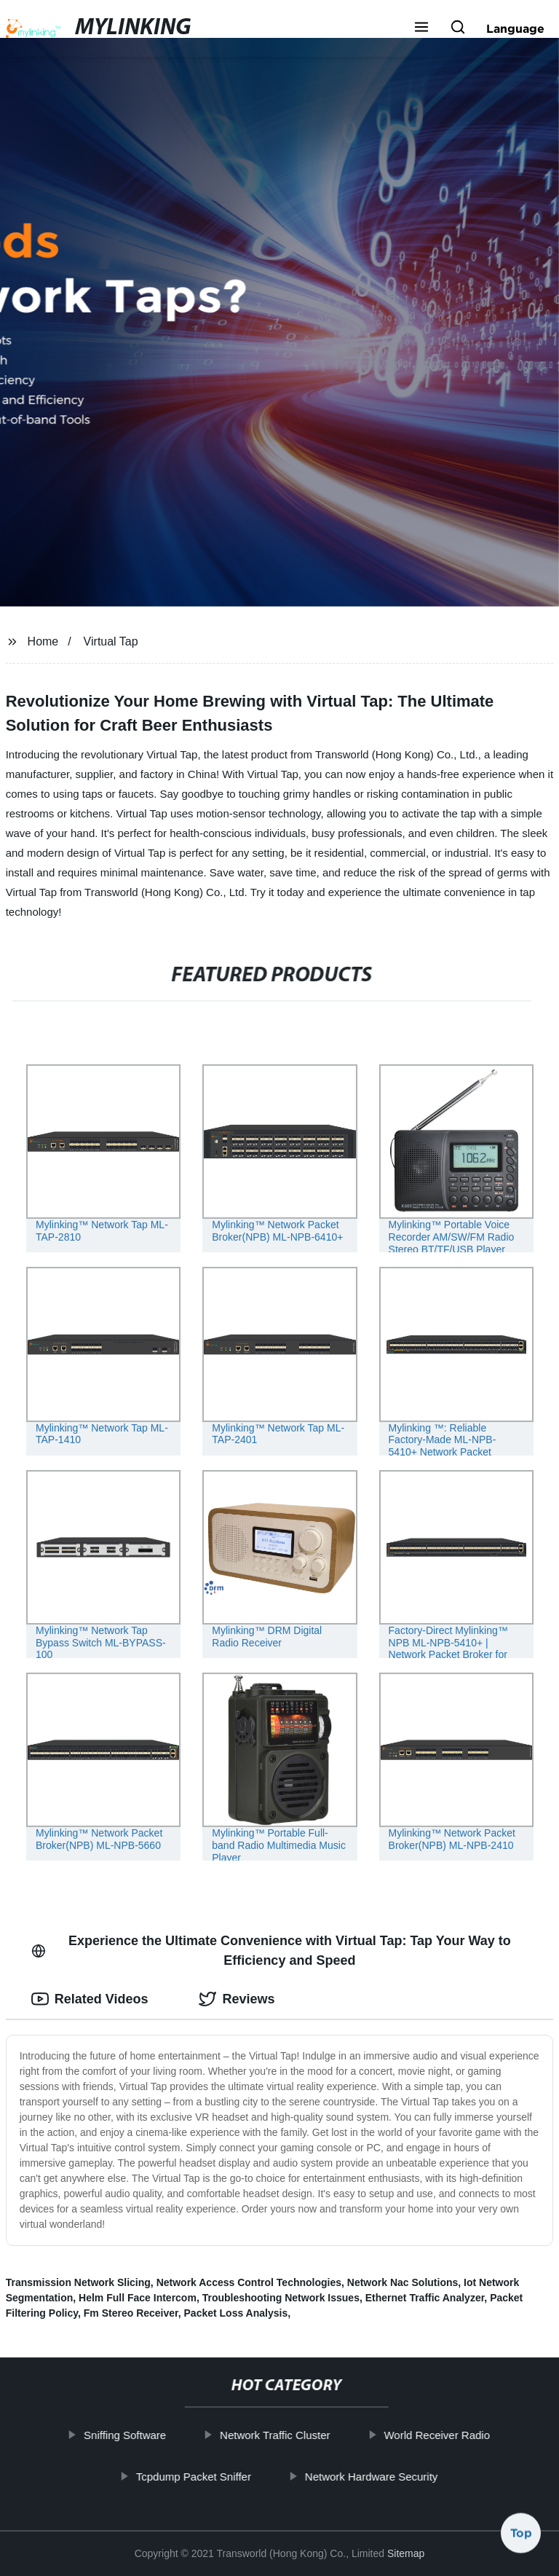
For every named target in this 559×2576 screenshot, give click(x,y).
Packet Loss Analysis (236, 2313)
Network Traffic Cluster (292, 2435)
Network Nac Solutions (402, 2282)
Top (521, 2536)
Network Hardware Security (389, 2476)
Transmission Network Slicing (78, 2282)
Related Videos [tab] (89, 1999)
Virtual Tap (111, 641)
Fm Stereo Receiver (131, 2313)
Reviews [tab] (236, 1999)
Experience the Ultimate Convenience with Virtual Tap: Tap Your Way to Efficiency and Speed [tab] (271, 1950)
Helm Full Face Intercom (138, 2298)
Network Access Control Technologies (248, 2282)
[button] (421, 28)
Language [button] (515, 28)
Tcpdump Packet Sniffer (211, 2476)
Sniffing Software (142, 2435)
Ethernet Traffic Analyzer (425, 2298)
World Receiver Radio (455, 2435)
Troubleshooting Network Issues (281, 2298)
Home (43, 641)
